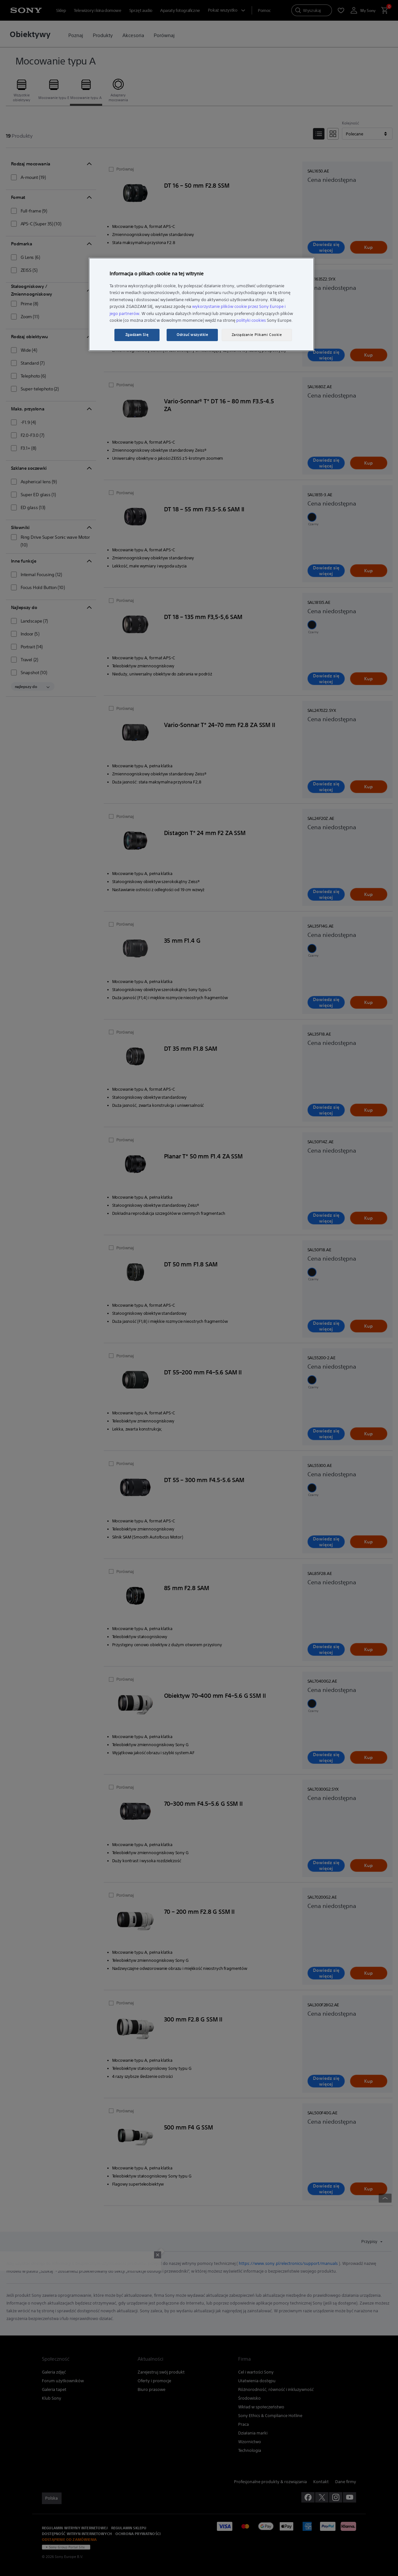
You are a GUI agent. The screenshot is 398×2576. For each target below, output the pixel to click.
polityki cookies (251, 320)
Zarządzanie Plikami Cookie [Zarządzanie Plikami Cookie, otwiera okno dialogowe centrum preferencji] (257, 334)
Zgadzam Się (136, 334)
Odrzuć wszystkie (192, 334)
